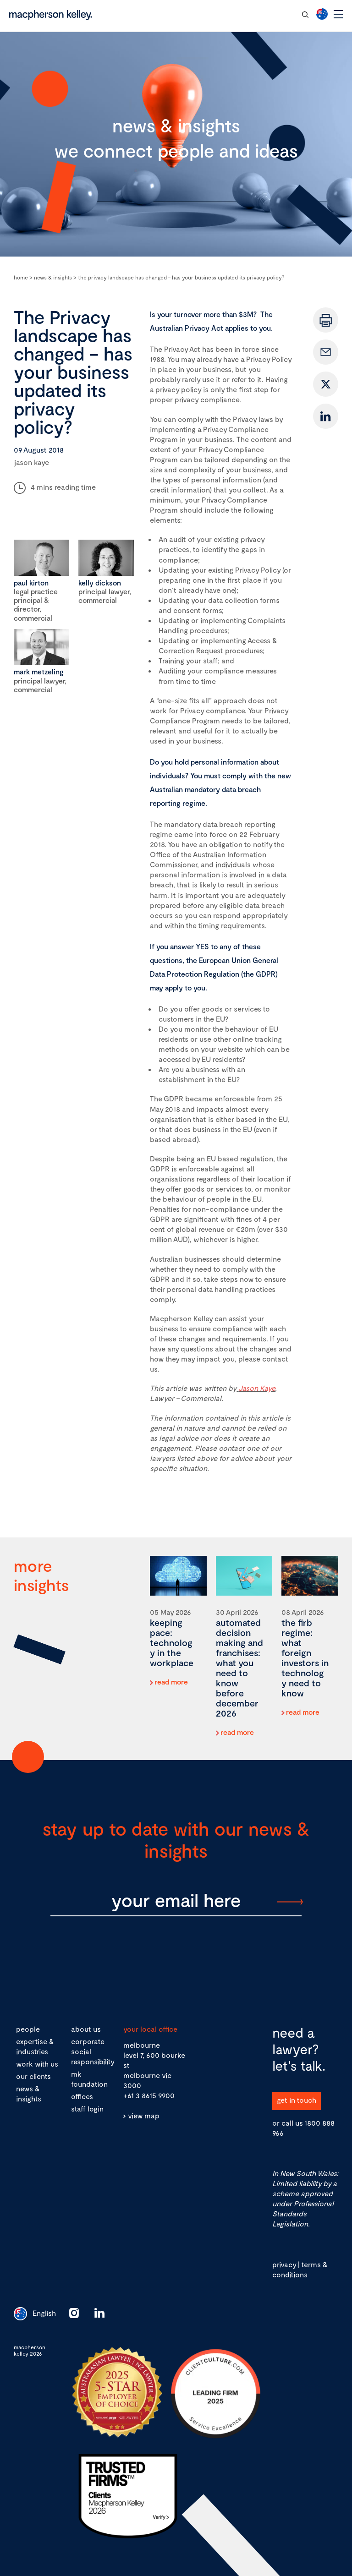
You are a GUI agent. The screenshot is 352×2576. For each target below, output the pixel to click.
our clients (33, 2076)
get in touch (296, 2099)
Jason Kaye (256, 1388)
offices (82, 2096)
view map (144, 2115)
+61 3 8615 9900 (149, 2095)
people (28, 2028)
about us (86, 2028)
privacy (284, 2264)
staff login (87, 2108)
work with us (37, 2063)
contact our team (260, 14)
